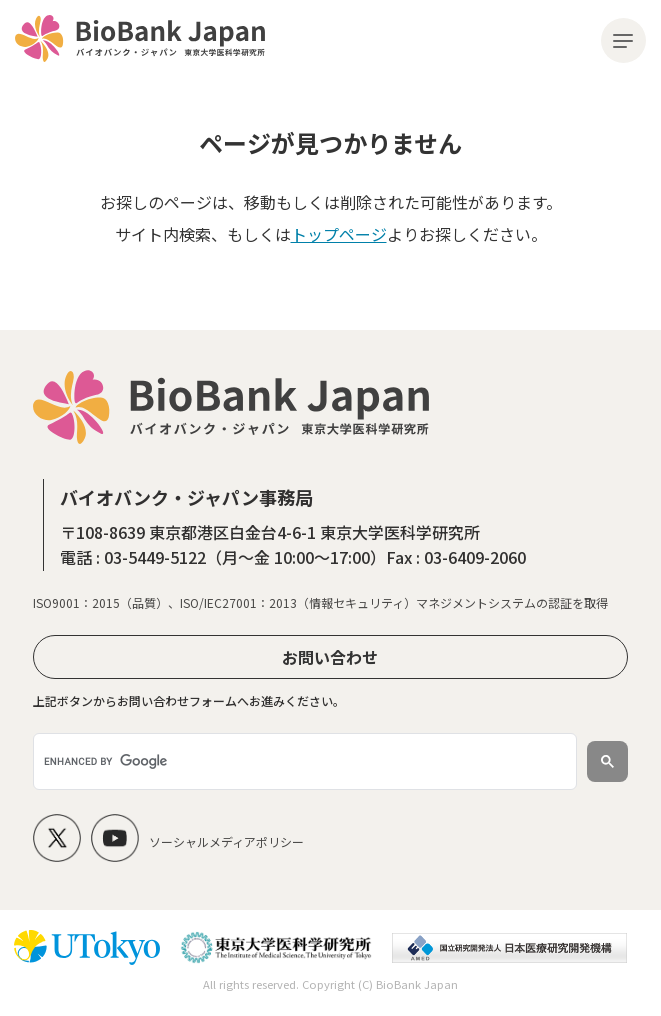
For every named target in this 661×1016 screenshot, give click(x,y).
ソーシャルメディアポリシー (226, 841)
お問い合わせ (330, 657)
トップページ (339, 234)
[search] (303, 761)
